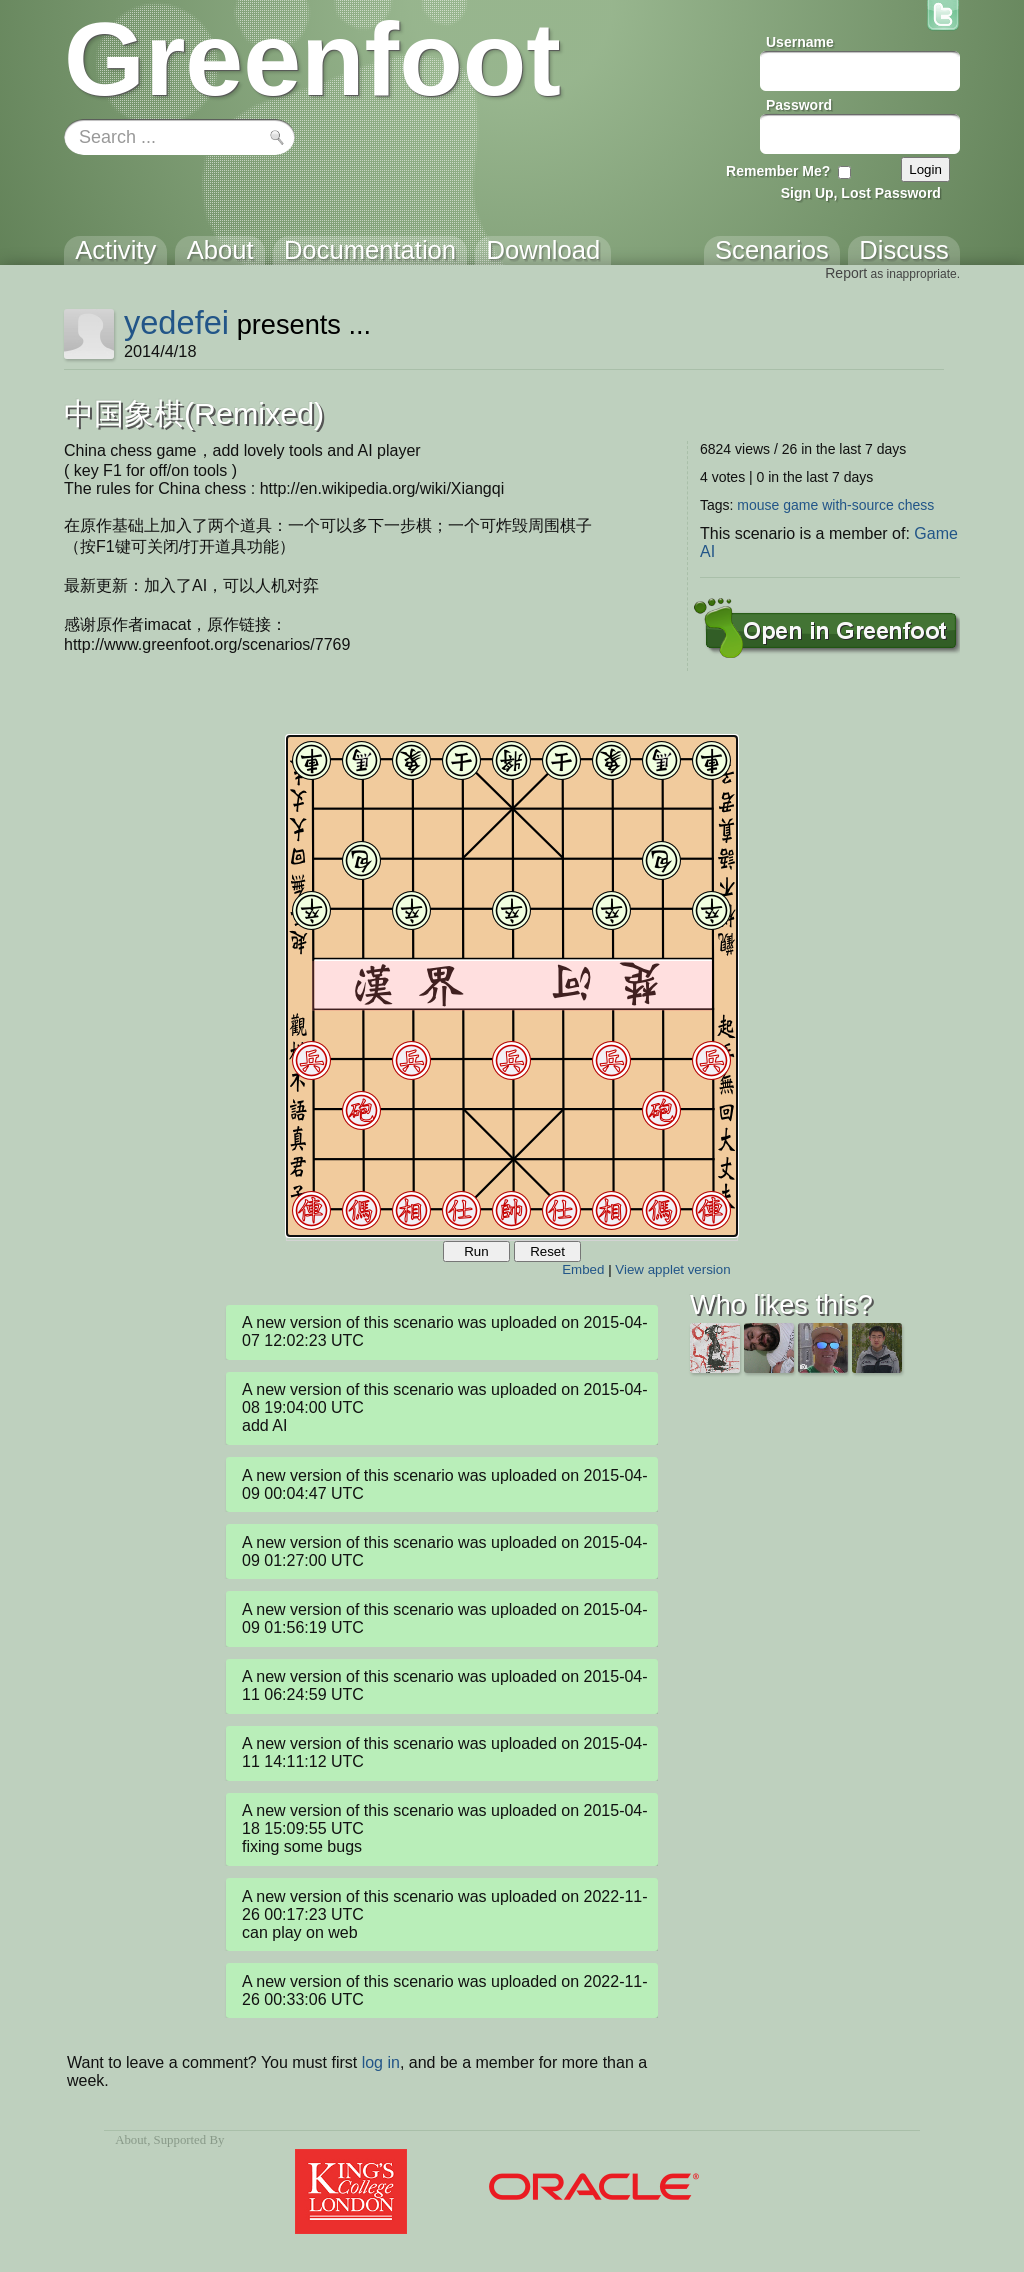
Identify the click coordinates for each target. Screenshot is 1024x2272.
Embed (583, 1269)
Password (799, 105)
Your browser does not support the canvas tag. (512, 986)
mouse (758, 505)
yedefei (176, 322)
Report (846, 273)
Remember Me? (778, 171)
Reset (547, 1251)
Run (476, 1251)
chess (916, 505)
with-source (858, 505)
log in (381, 2062)
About (131, 2140)
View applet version (672, 1269)
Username (800, 42)
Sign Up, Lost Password (861, 193)
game (800, 505)
